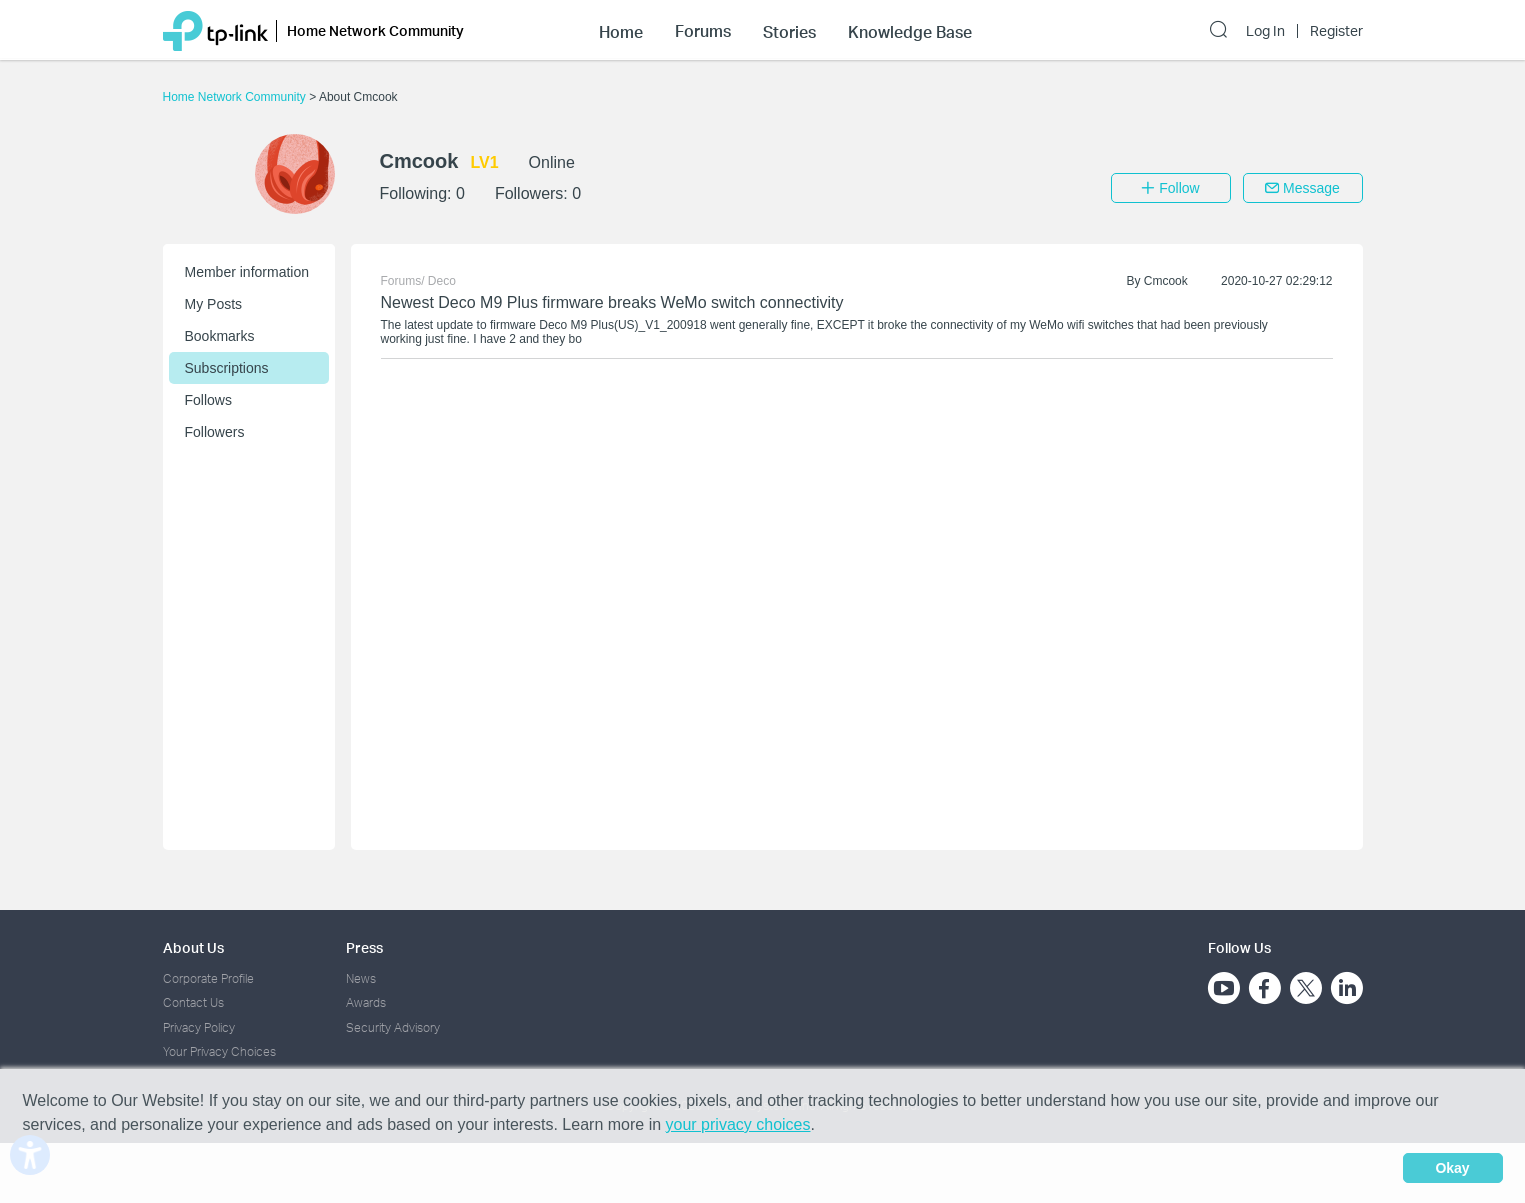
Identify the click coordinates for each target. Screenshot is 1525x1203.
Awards (366, 1002)
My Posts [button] (214, 304)
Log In (1265, 31)
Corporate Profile (208, 978)
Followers (215, 432)
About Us (193, 947)
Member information (247, 272)
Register (1336, 31)
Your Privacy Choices (219, 1051)
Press (364, 947)
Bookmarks (220, 336)
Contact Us (193, 1002)
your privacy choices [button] (738, 1124)
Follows (208, 400)
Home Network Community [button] (375, 30)
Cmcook (1166, 281)
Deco (442, 281)
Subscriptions (227, 368)
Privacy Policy (199, 1027)
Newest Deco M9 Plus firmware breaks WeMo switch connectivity (612, 302)
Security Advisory (393, 1027)
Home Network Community (236, 97)
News (361, 978)
